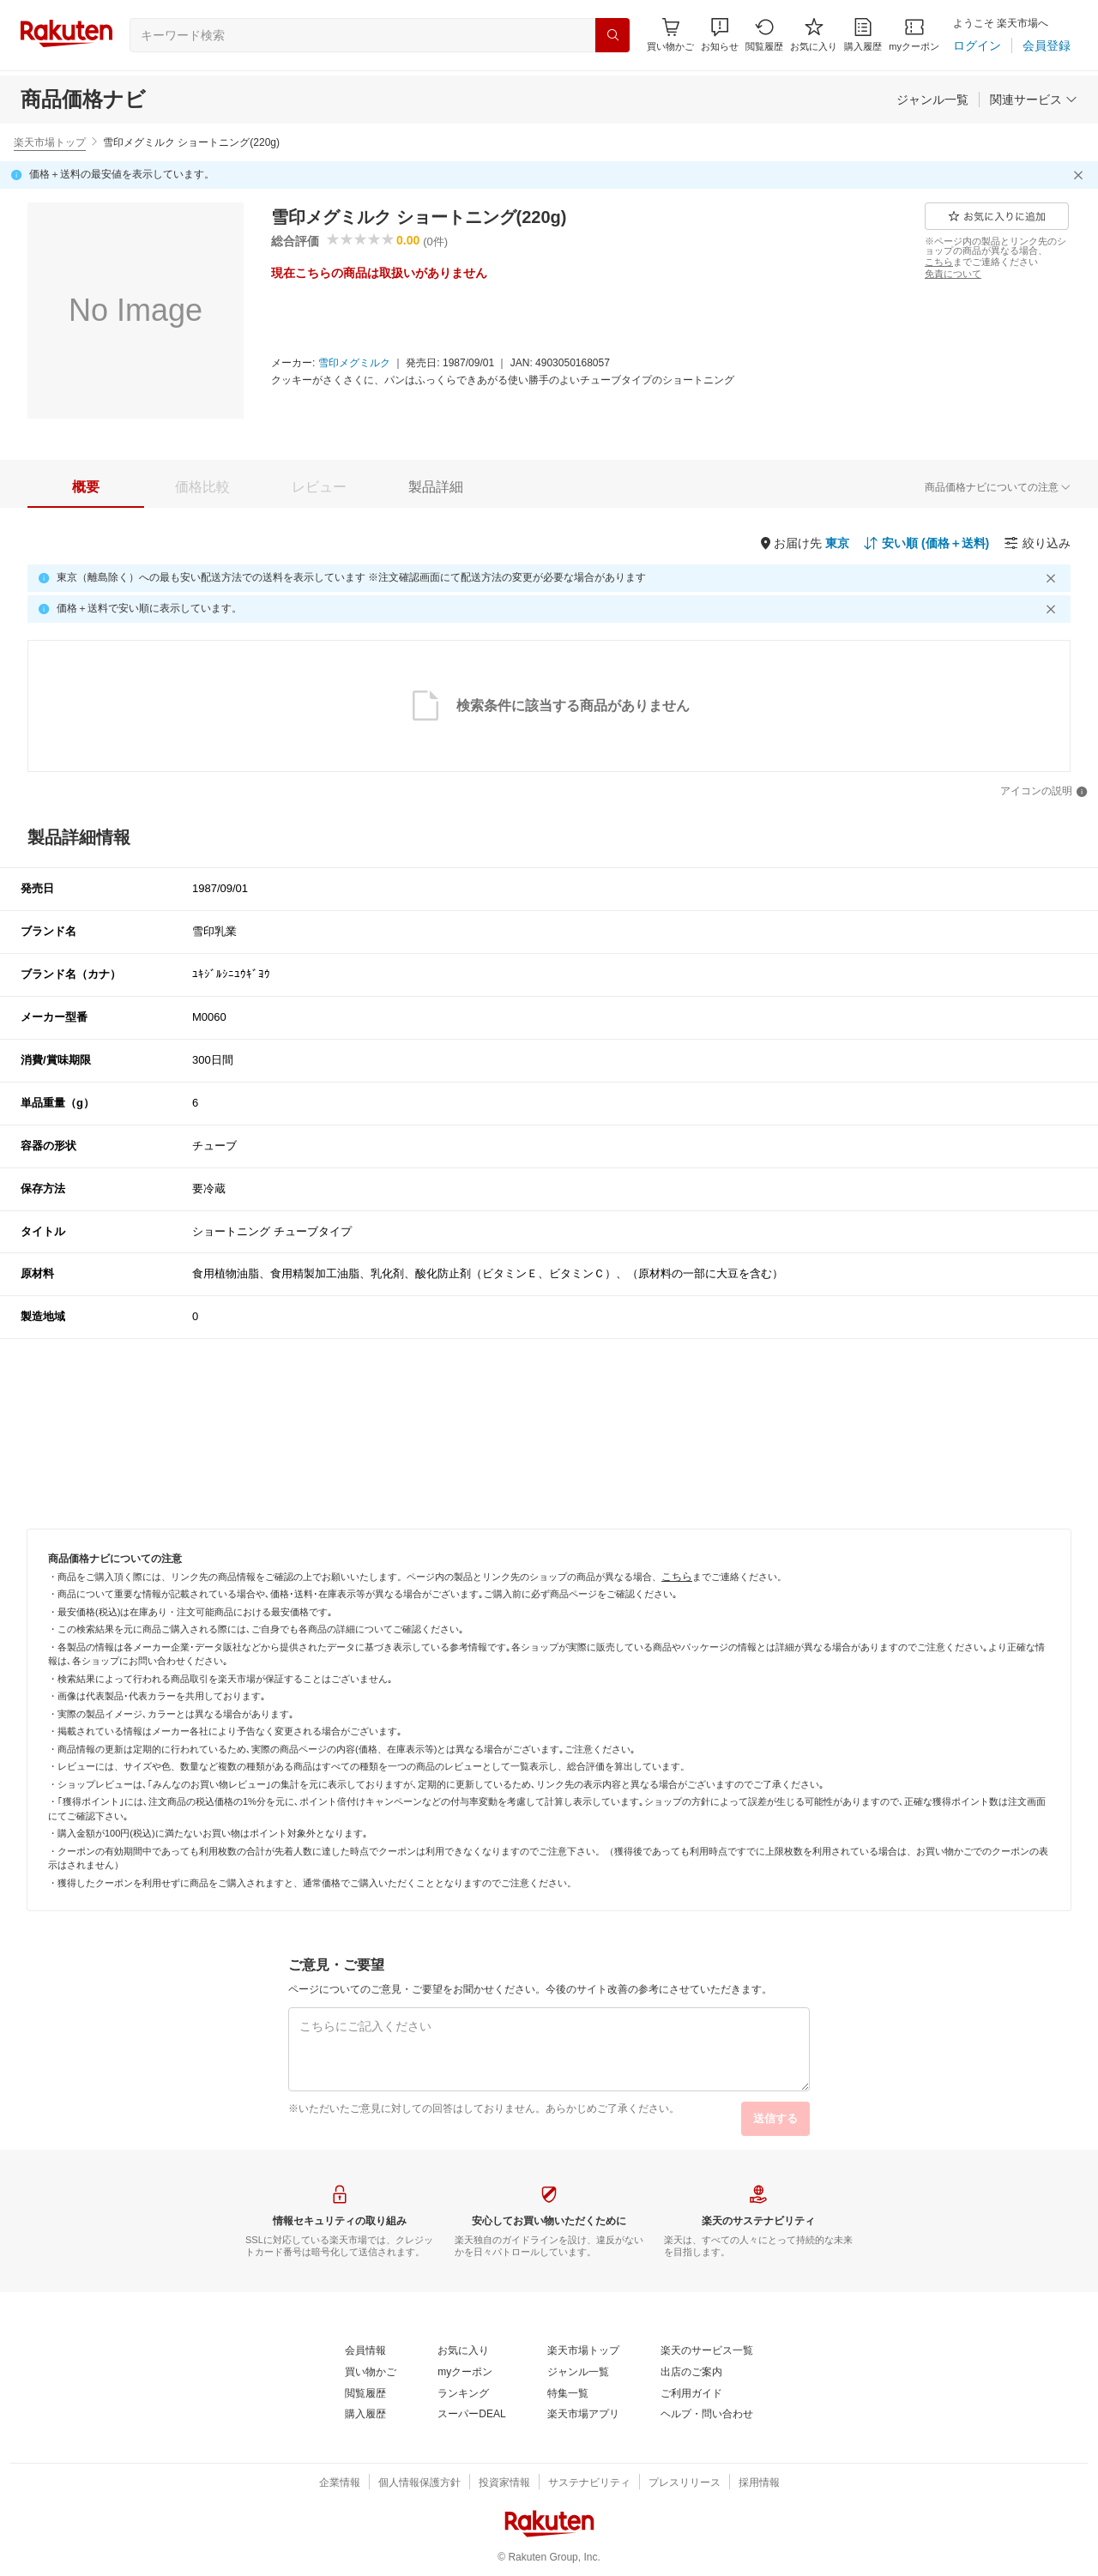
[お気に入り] (813, 34)
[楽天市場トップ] (583, 2351)
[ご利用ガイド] (691, 2394)
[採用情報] (759, 2483)
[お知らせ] (720, 34)
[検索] (612, 35)
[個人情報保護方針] (419, 2483)
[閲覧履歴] (764, 34)
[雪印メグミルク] (354, 364)
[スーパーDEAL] (471, 2415)
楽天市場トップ (50, 142)
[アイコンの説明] (1044, 792)
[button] (720, 34)
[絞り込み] (1037, 543)
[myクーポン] (914, 34)
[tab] (85, 487)
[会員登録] (1047, 45)
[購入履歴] (863, 34)
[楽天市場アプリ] (583, 2415)
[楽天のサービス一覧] (707, 2351)
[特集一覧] (567, 2394)
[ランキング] (463, 2394)
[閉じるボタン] (1081, 175)
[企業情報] (339, 2483)
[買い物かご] (370, 2373)
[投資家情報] (504, 2483)
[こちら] (939, 262)
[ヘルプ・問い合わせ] (707, 2415)
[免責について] (953, 274)
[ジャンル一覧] (932, 99)
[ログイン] (977, 45)
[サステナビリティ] (589, 2483)
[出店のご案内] (691, 2373)
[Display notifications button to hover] (670, 34)
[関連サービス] (1033, 99)
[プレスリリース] (685, 2483)
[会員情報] (365, 2351)
